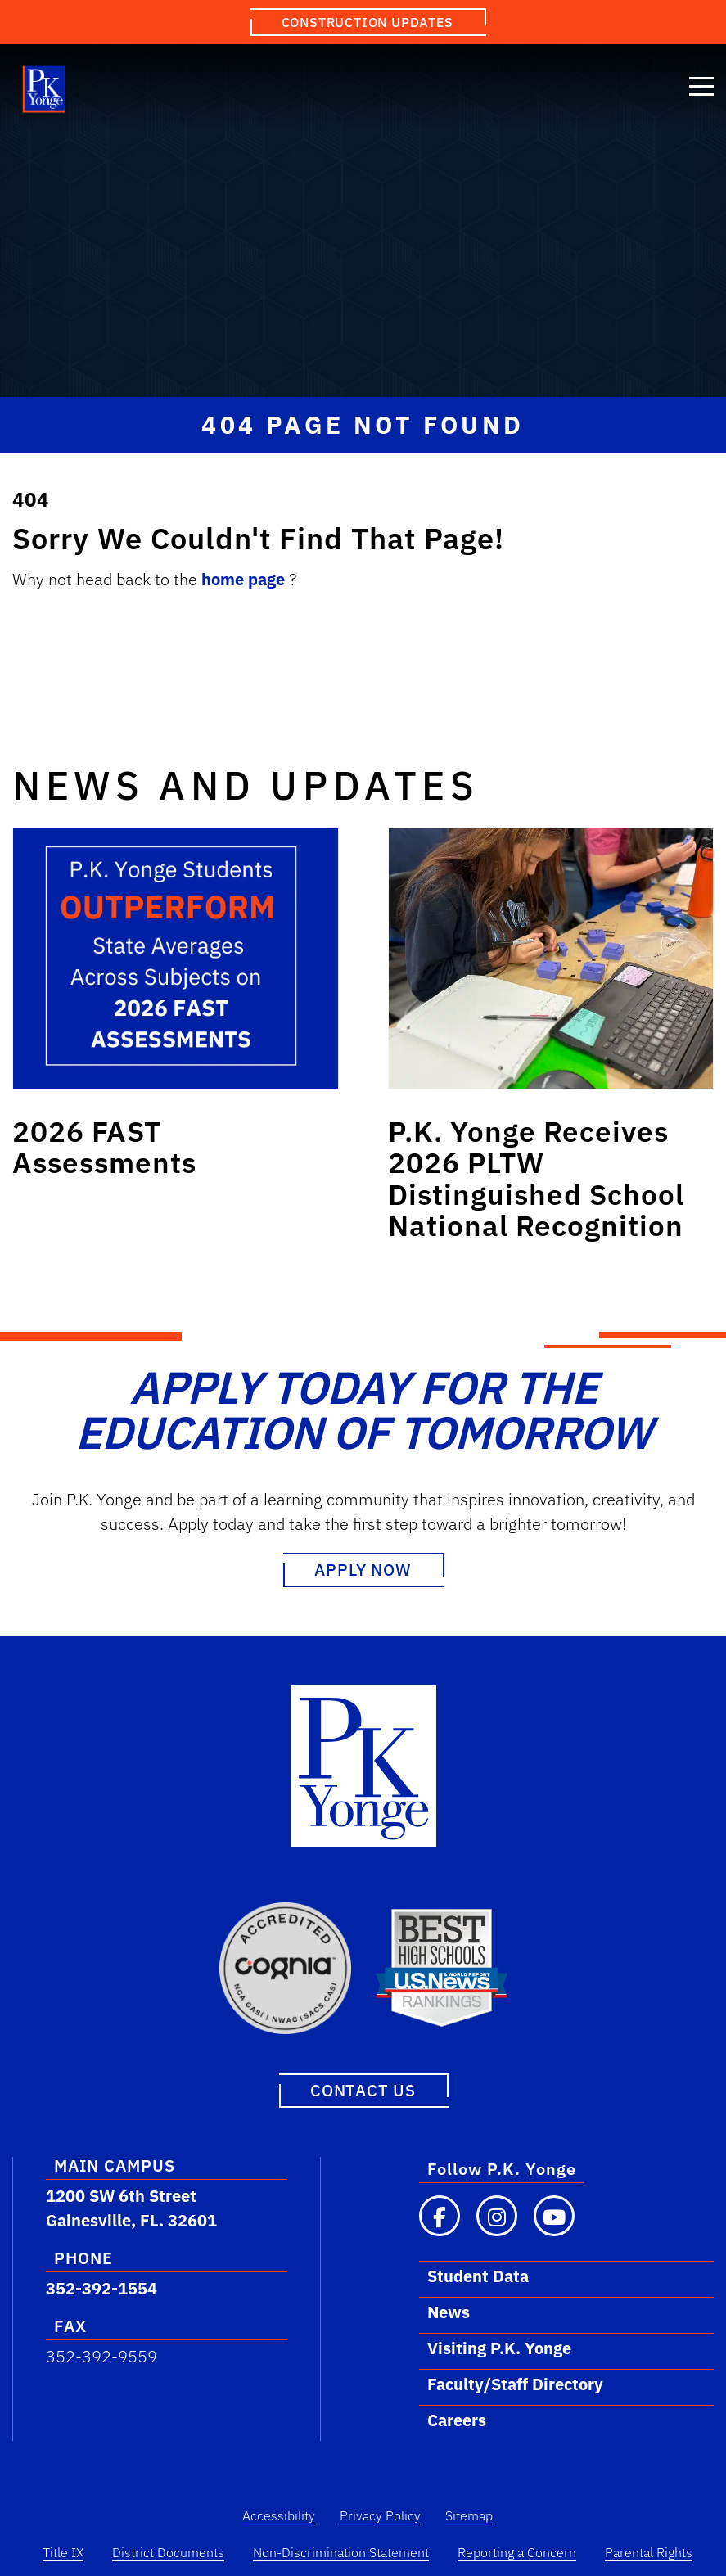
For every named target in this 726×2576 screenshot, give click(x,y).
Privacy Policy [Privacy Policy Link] (380, 2515)
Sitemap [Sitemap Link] (469, 2515)
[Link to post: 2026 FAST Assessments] (175, 958)
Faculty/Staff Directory (515, 2384)
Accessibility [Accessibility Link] (278, 2515)
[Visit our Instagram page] (496, 2215)
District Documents (168, 2552)
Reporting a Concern (517, 2552)
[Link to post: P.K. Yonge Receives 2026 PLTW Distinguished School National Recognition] (551, 958)
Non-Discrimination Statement (341, 2552)
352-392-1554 (101, 2288)
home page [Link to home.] (245, 579)
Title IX (63, 2552)
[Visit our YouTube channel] (554, 2215)
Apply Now (362, 1570)
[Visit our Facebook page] (439, 2215)
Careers (456, 2420)
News (448, 2312)
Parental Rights (648, 2552)
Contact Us (363, 2090)
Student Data (478, 2276)
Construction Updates (367, 22)
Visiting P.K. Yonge (499, 2348)
